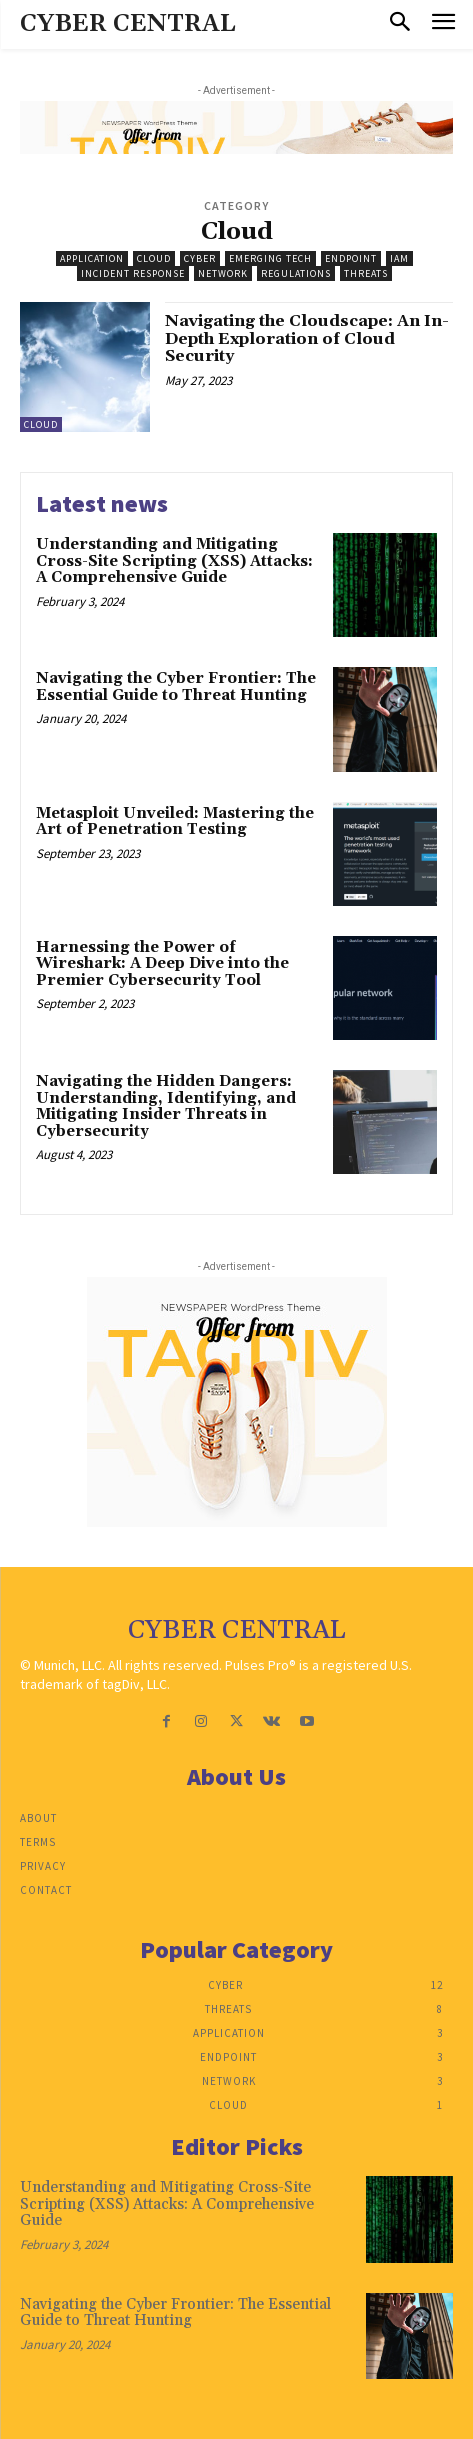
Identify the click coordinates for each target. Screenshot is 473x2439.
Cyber (200, 258)
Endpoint (351, 258)
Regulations (296, 273)
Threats (366, 273)
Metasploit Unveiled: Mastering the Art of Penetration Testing (175, 822)
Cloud (154, 258)
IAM (399, 258)
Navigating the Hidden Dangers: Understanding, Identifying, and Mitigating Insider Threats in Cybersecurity (166, 1106)
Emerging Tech (270, 258)
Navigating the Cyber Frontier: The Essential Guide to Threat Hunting (176, 687)
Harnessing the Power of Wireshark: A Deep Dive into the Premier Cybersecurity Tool (162, 964)
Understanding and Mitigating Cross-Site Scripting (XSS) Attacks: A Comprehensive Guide (174, 561)
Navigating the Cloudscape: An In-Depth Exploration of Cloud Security (307, 338)
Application (92, 258)
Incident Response (133, 273)
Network (223, 273)
